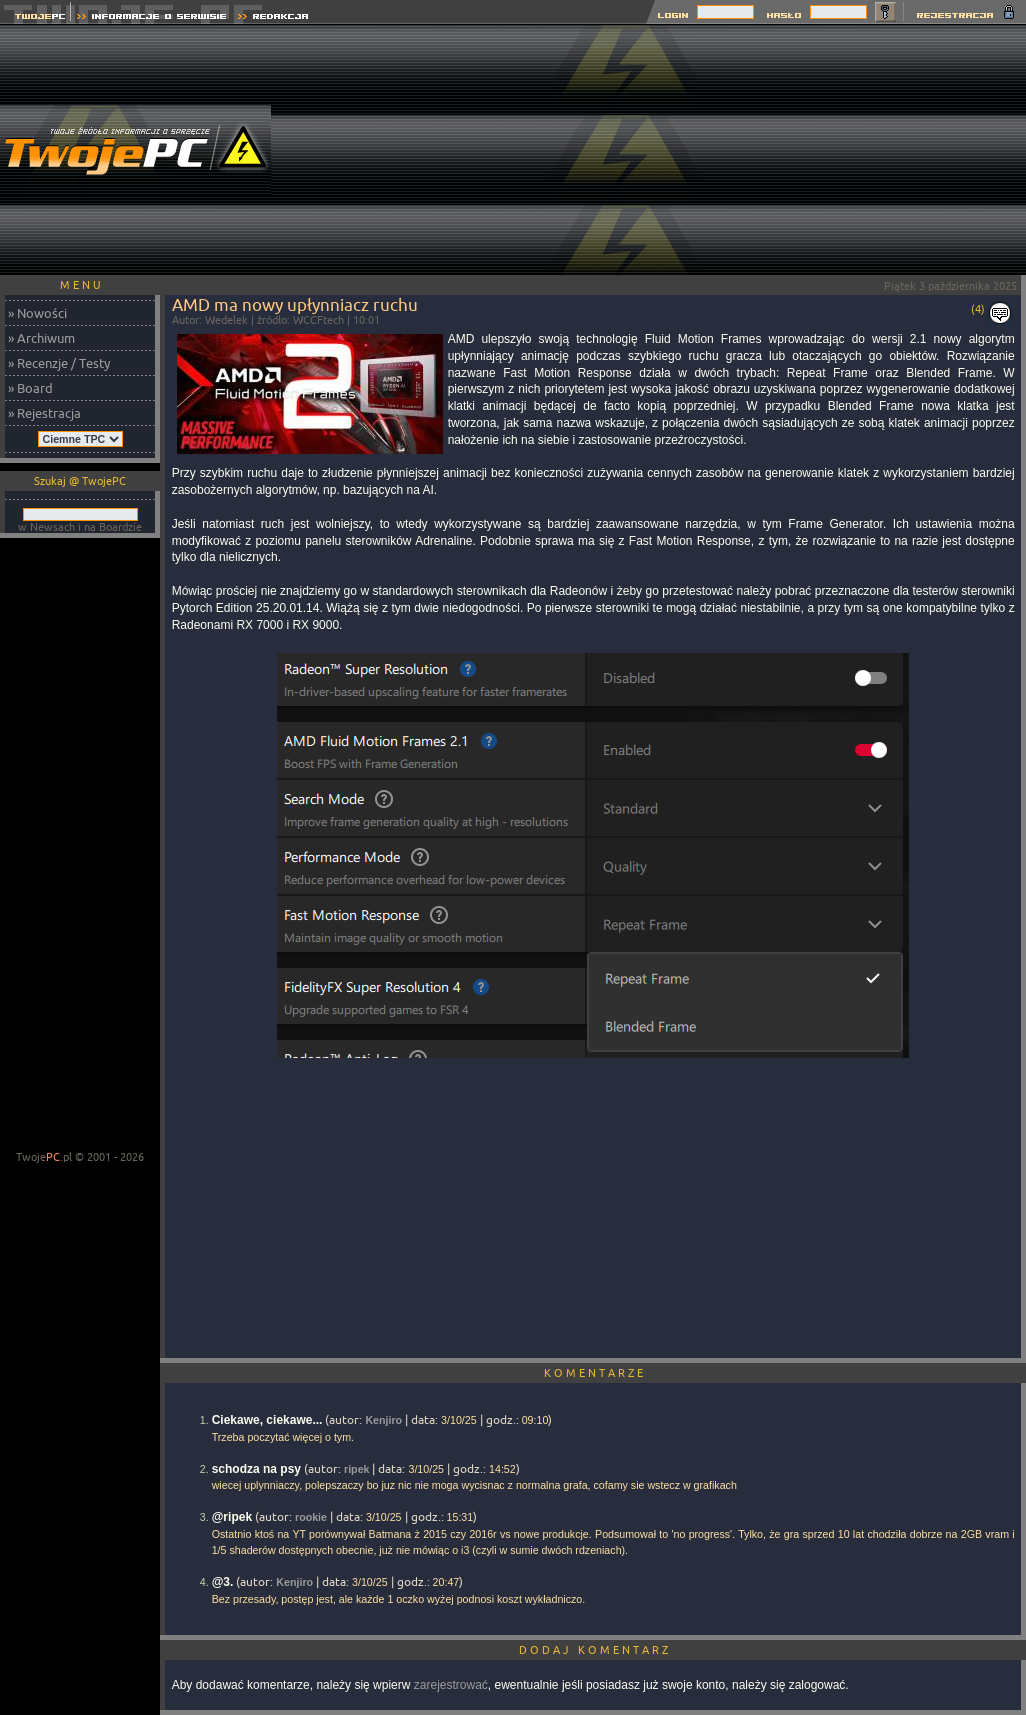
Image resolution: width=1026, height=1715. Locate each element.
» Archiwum (41, 338)
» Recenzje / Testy (59, 363)
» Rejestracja (44, 413)
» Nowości (37, 313)
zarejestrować (451, 1685)
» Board (30, 388)
